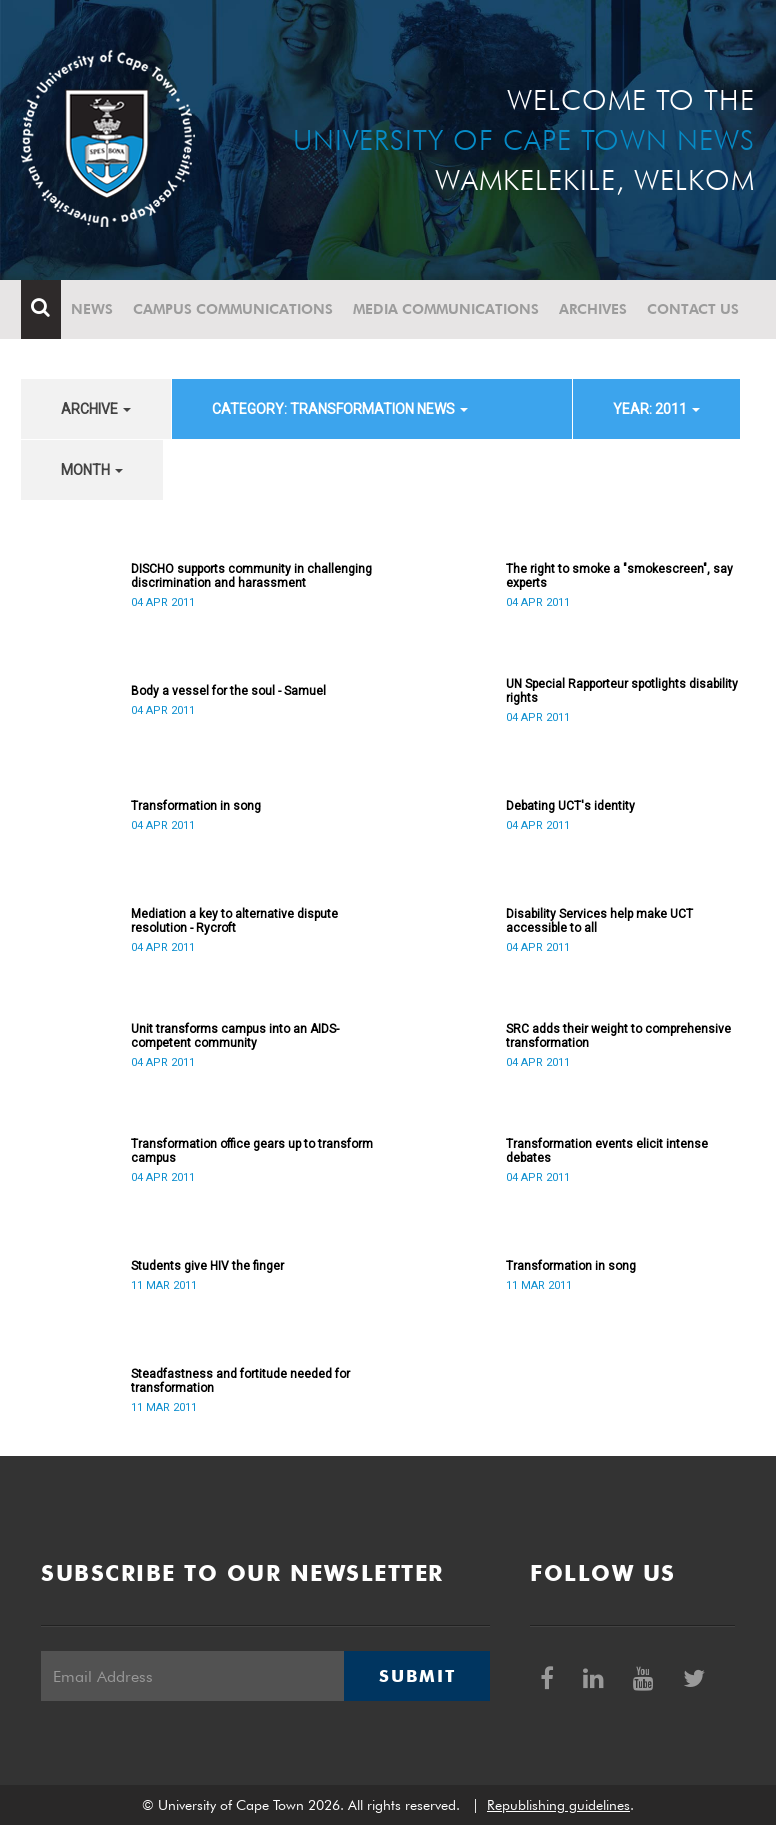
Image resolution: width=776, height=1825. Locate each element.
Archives (593, 309)
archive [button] (96, 409)
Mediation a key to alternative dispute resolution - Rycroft (234, 921)
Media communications (446, 309)
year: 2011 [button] (656, 409)
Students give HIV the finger (207, 1266)
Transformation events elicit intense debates (607, 1151)
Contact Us (693, 309)
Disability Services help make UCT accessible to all (599, 921)
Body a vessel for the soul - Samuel (228, 691)
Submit (417, 1676)
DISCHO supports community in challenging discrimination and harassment (251, 576)
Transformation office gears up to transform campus (252, 1151)
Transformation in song (196, 806)
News (92, 309)
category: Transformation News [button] (340, 409)
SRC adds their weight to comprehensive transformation (618, 1036)
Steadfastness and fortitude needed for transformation (240, 1381)
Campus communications (233, 309)
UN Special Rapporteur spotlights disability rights (622, 691)
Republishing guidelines (558, 1805)
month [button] (92, 470)
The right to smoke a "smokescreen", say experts (619, 576)
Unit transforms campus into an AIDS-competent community (235, 1036)
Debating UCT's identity (570, 806)
